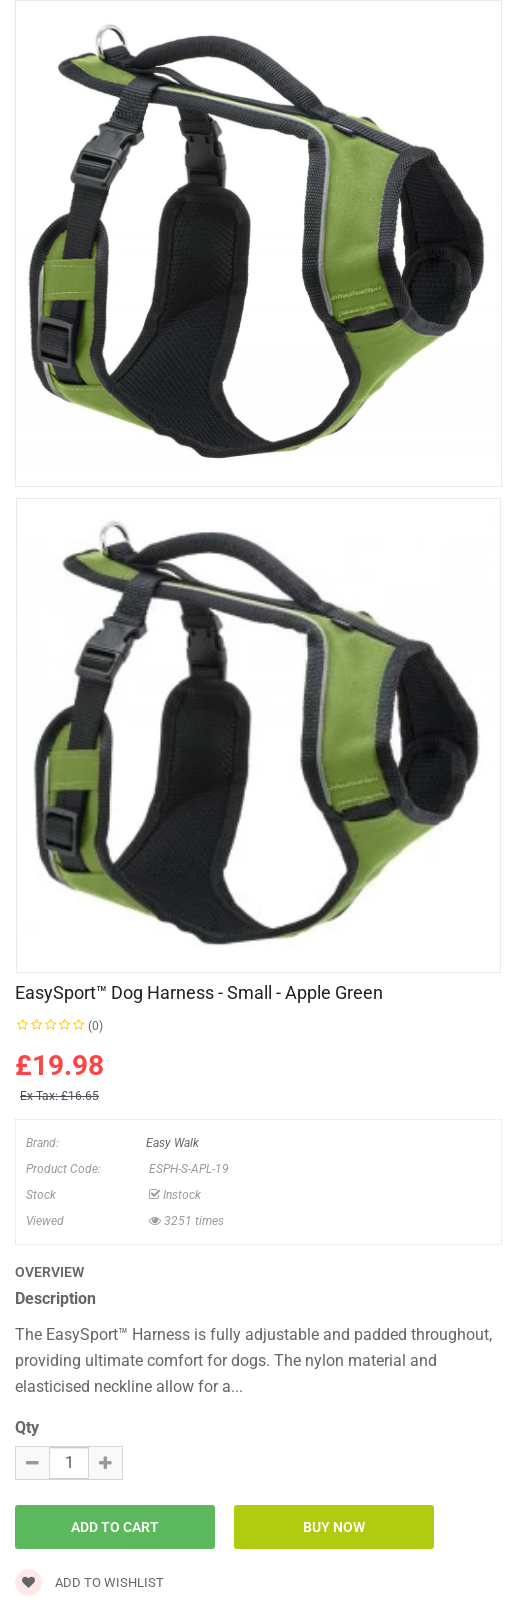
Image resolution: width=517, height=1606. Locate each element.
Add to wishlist (89, 1582)
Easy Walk (172, 1143)
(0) (95, 1026)
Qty (27, 1427)
